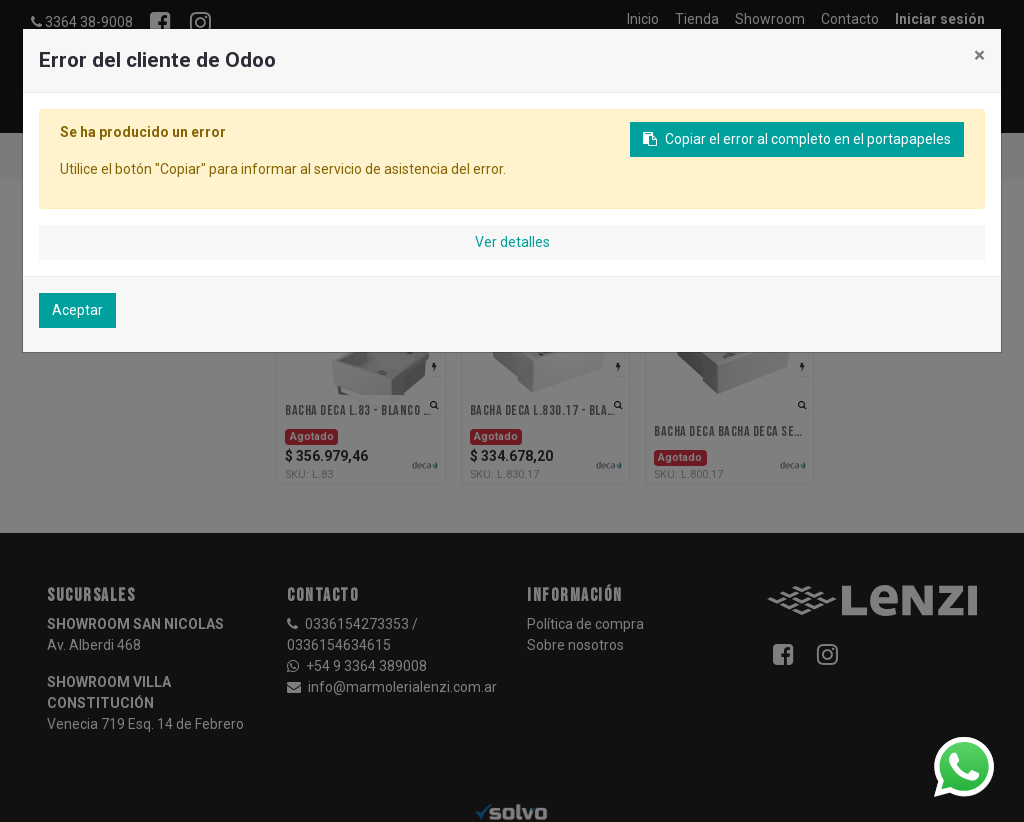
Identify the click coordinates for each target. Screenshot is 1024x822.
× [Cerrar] (979, 55)
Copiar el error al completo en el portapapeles (797, 139)
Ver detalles (512, 242)
